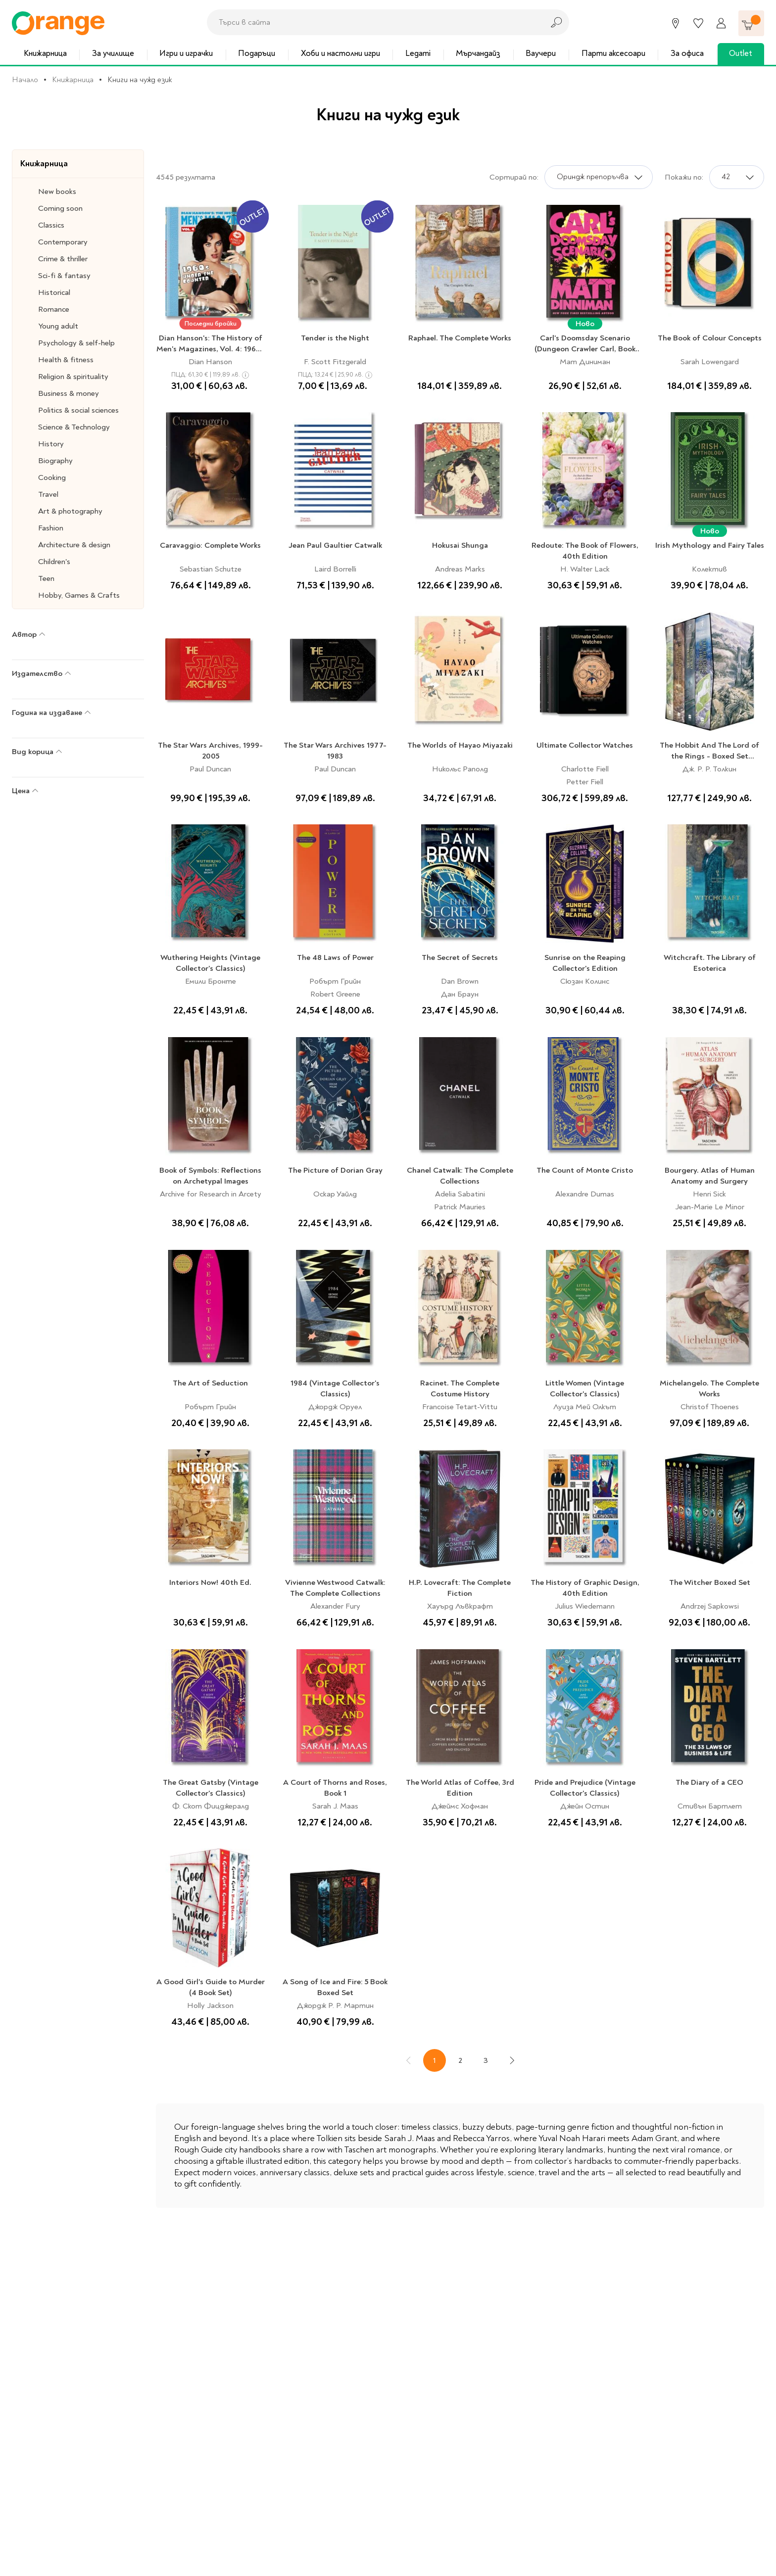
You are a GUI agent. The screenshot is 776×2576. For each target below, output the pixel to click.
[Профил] (721, 23)
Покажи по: (684, 177)
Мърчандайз (478, 53)
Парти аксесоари (613, 53)
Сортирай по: (513, 177)
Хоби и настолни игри (340, 53)
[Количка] (751, 23)
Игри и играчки (186, 53)
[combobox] (372, 22)
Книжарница (45, 53)
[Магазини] (675, 23)
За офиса (687, 53)
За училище (113, 53)
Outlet (740, 53)
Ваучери (541, 53)
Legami (418, 53)
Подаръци (256, 53)
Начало (25, 80)
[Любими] (698, 23)
